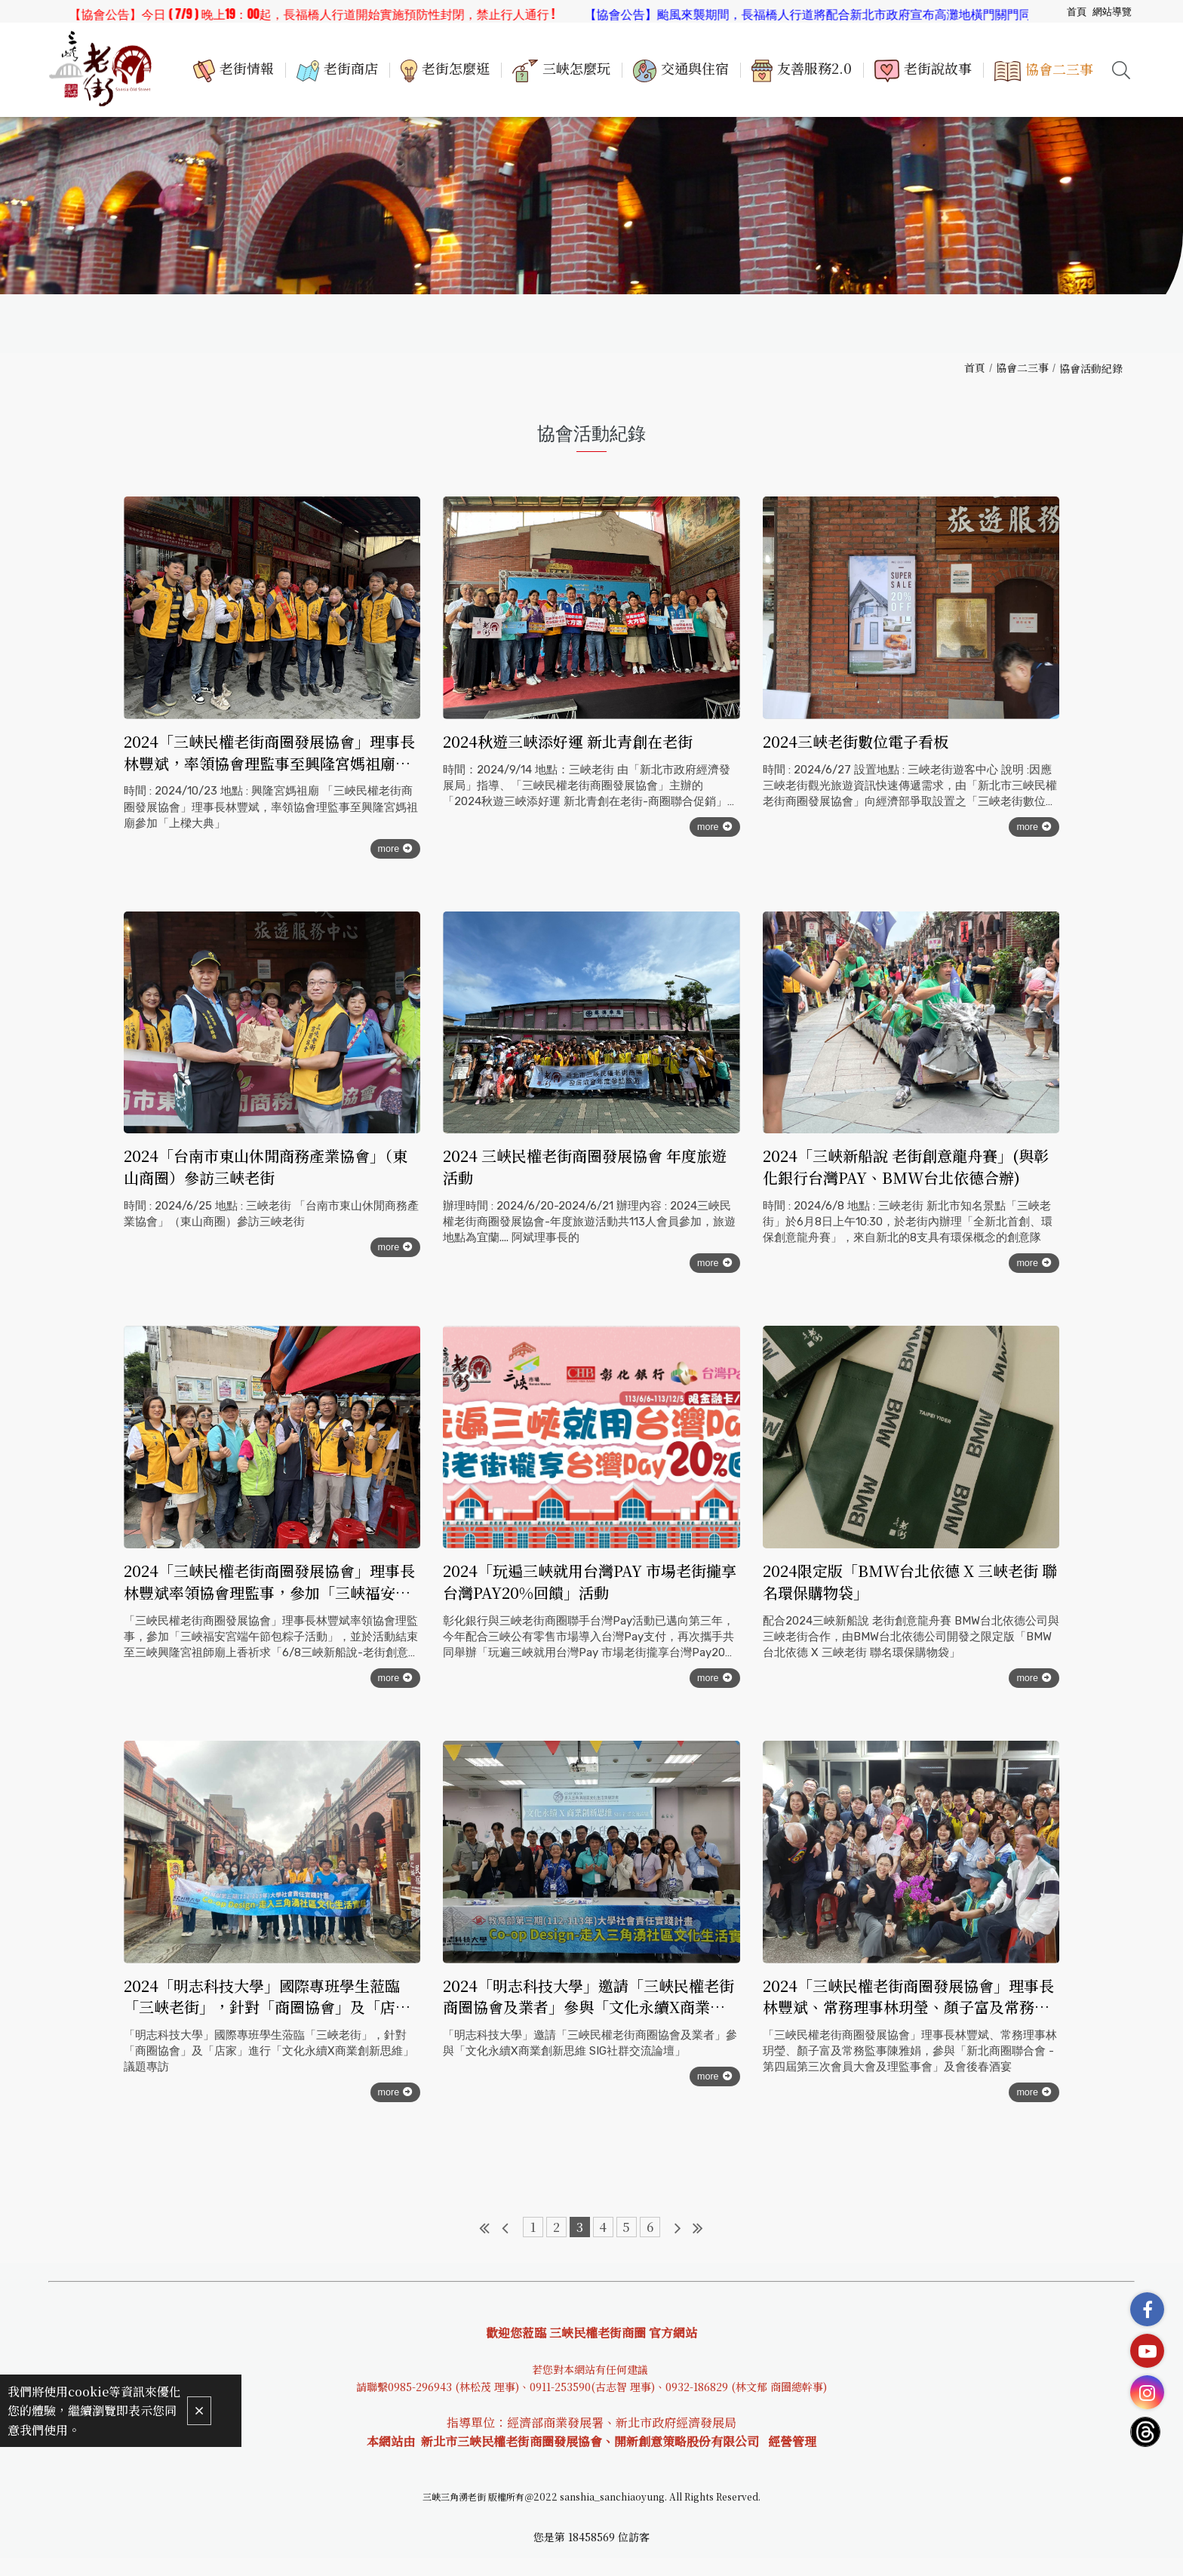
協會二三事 (1022, 367)
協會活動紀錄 (1091, 368)
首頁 (974, 367)
